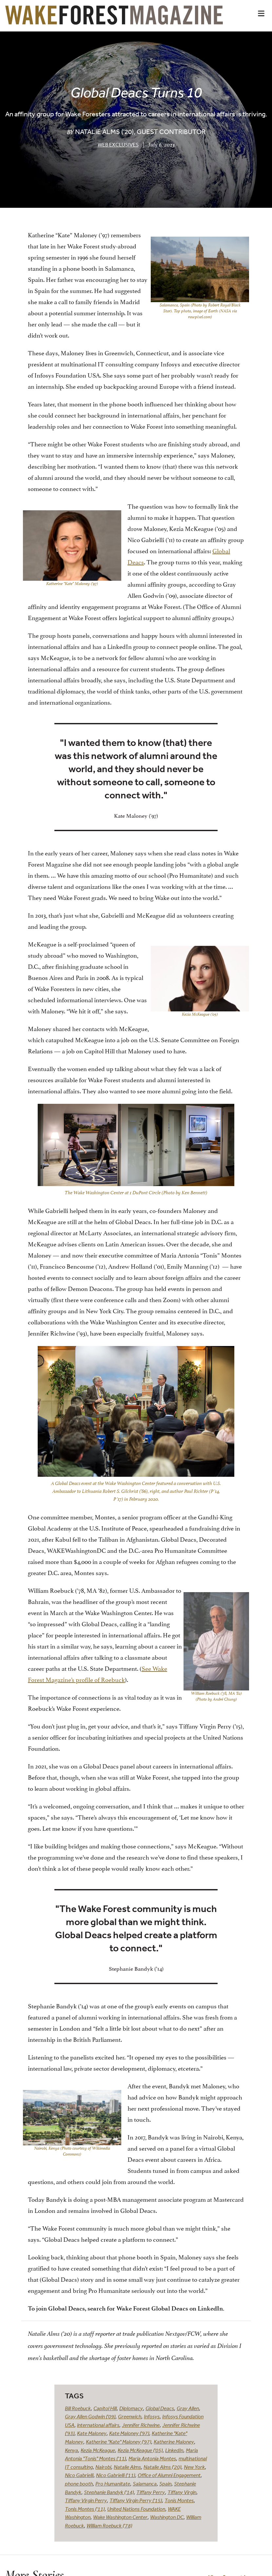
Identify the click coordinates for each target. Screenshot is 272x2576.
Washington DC (167, 2517)
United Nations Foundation (136, 2509)
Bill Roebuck (78, 2408)
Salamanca (145, 2483)
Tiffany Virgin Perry (86, 2500)
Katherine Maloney (174, 2441)
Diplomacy (131, 2408)
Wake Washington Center (120, 2517)
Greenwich (129, 2416)
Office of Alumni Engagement (169, 2475)
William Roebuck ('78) (109, 2525)
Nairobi (103, 2467)
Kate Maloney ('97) (129, 2433)
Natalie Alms (127, 2467)
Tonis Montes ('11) (85, 2509)
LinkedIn (174, 2450)
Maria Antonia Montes (152, 2458)
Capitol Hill (105, 2408)
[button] (261, 13)
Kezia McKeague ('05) (140, 2450)
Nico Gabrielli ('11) (115, 2475)
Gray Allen (188, 2408)
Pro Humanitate (112, 2483)
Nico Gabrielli (79, 2475)
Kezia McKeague (98, 2450)
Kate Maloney (92, 2433)
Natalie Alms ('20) (162, 2467)
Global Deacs (160, 2408)
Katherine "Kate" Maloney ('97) (118, 2441)
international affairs (98, 2425)
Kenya (71, 2450)
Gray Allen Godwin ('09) (90, 2416)
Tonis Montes (179, 2500)
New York (194, 2467)
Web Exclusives (118, 144)
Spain (165, 2483)
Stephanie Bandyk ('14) (109, 2492)
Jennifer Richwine (141, 2425)
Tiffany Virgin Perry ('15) (135, 2500)
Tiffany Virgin (181, 2492)
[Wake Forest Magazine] (114, 19)
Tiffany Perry (150, 2492)
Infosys (152, 2416)
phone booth (79, 2483)
